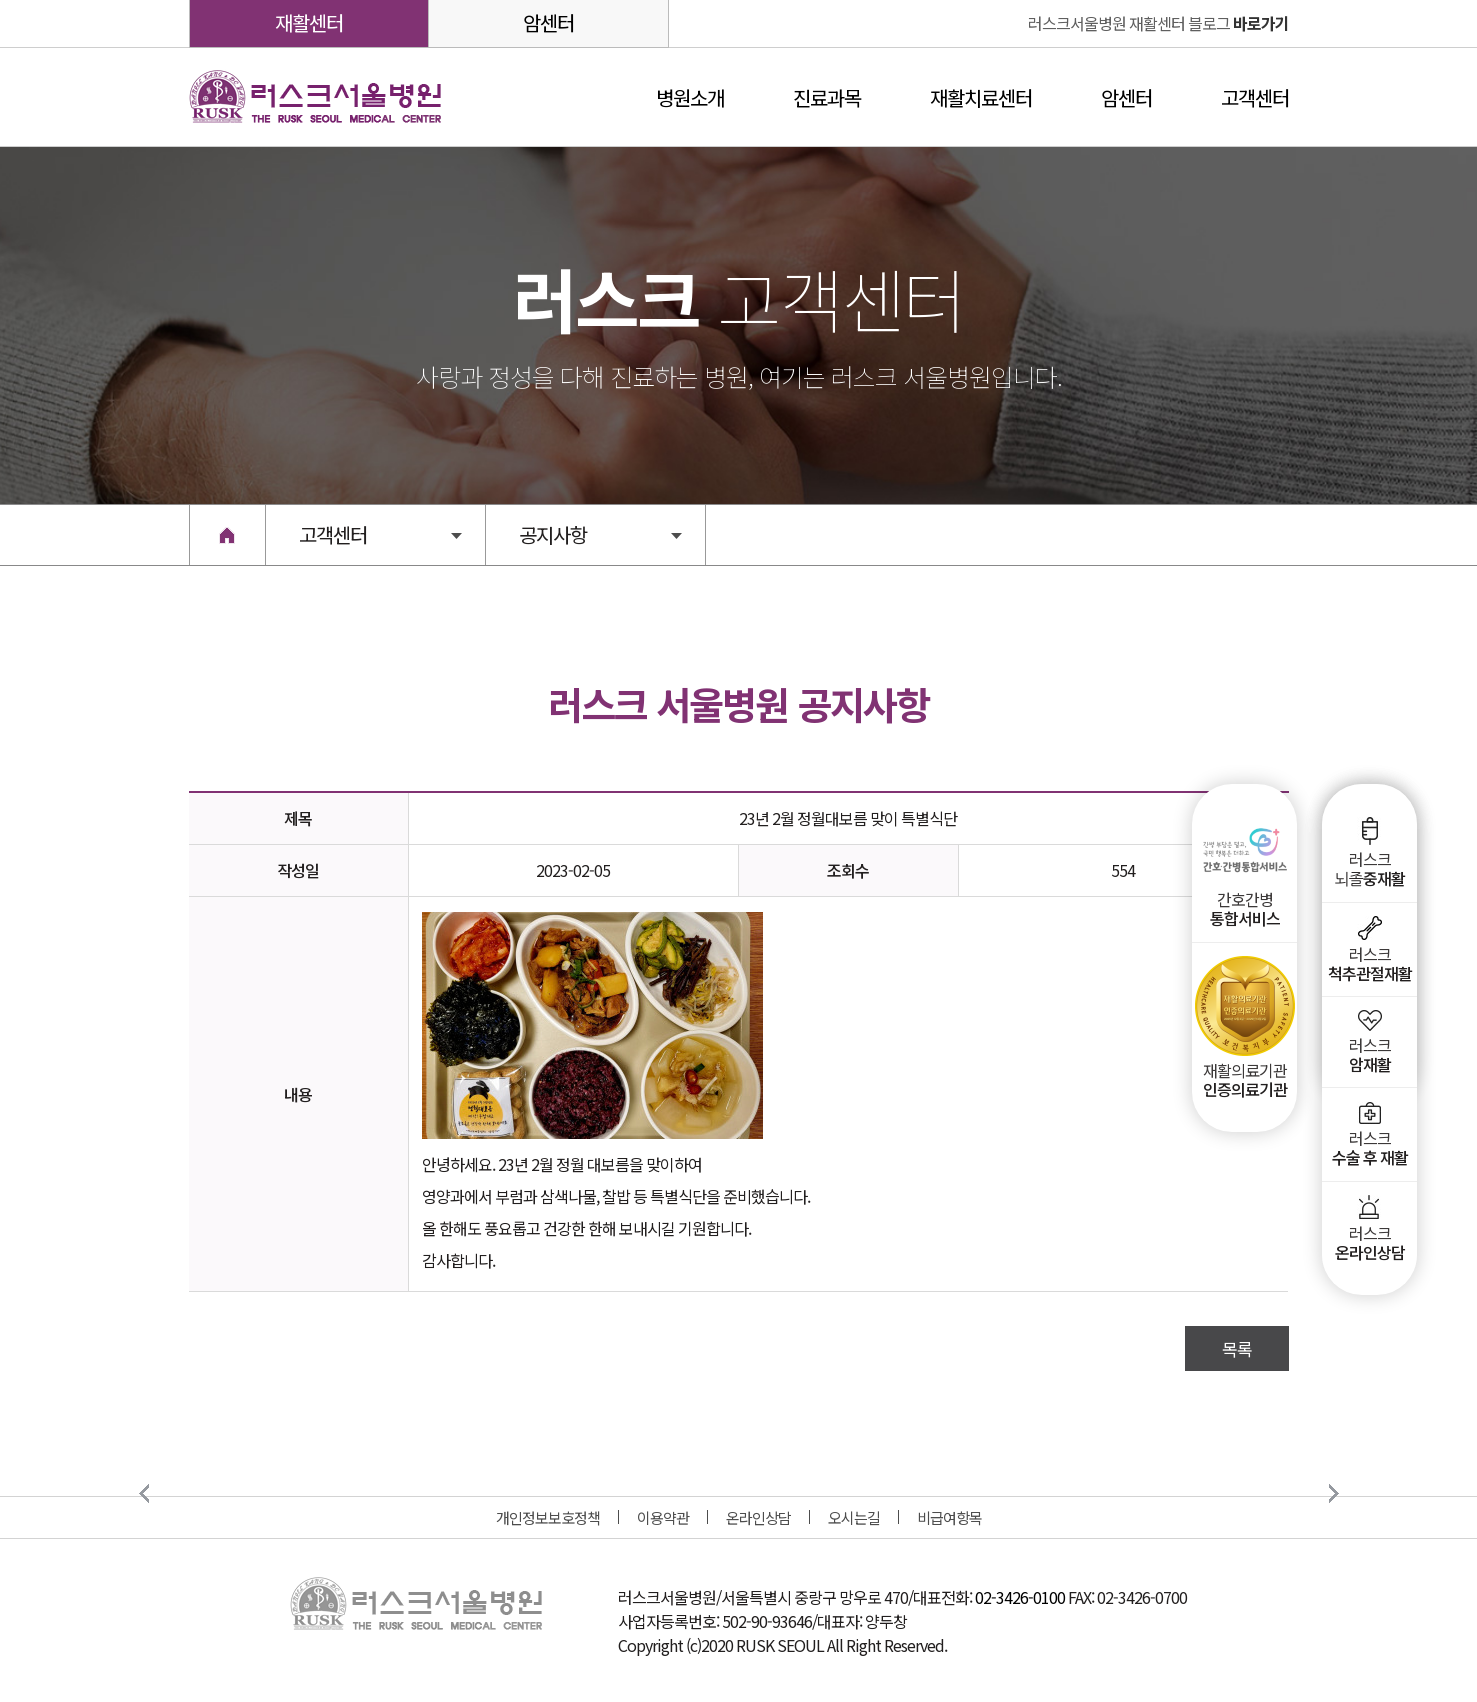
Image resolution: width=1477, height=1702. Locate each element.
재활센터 (309, 22)
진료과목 (827, 97)
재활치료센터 (981, 97)
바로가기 (1158, 23)
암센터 (548, 22)
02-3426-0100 (1020, 1597)
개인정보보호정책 (548, 1517)
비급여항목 (949, 1517)
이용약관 (663, 1517)
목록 (1237, 1348)
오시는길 (854, 1517)
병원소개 (690, 97)
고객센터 (1255, 97)
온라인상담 (758, 1517)
